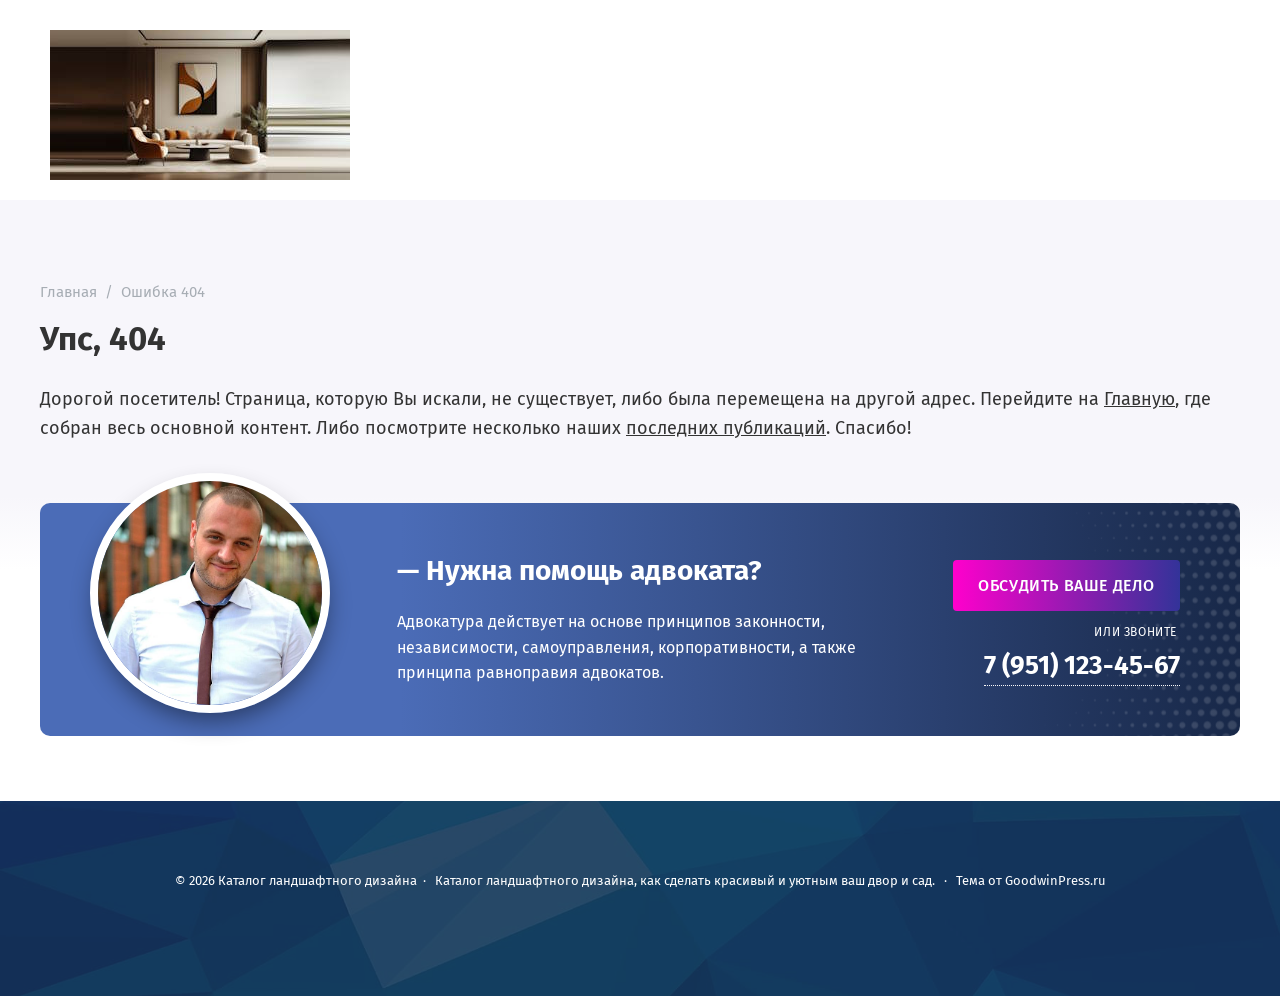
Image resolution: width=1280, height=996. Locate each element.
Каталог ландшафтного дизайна (200, 105)
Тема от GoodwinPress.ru (1031, 880)
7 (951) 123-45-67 (1082, 665)
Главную (1139, 399)
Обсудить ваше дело (1066, 585)
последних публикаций (726, 428)
